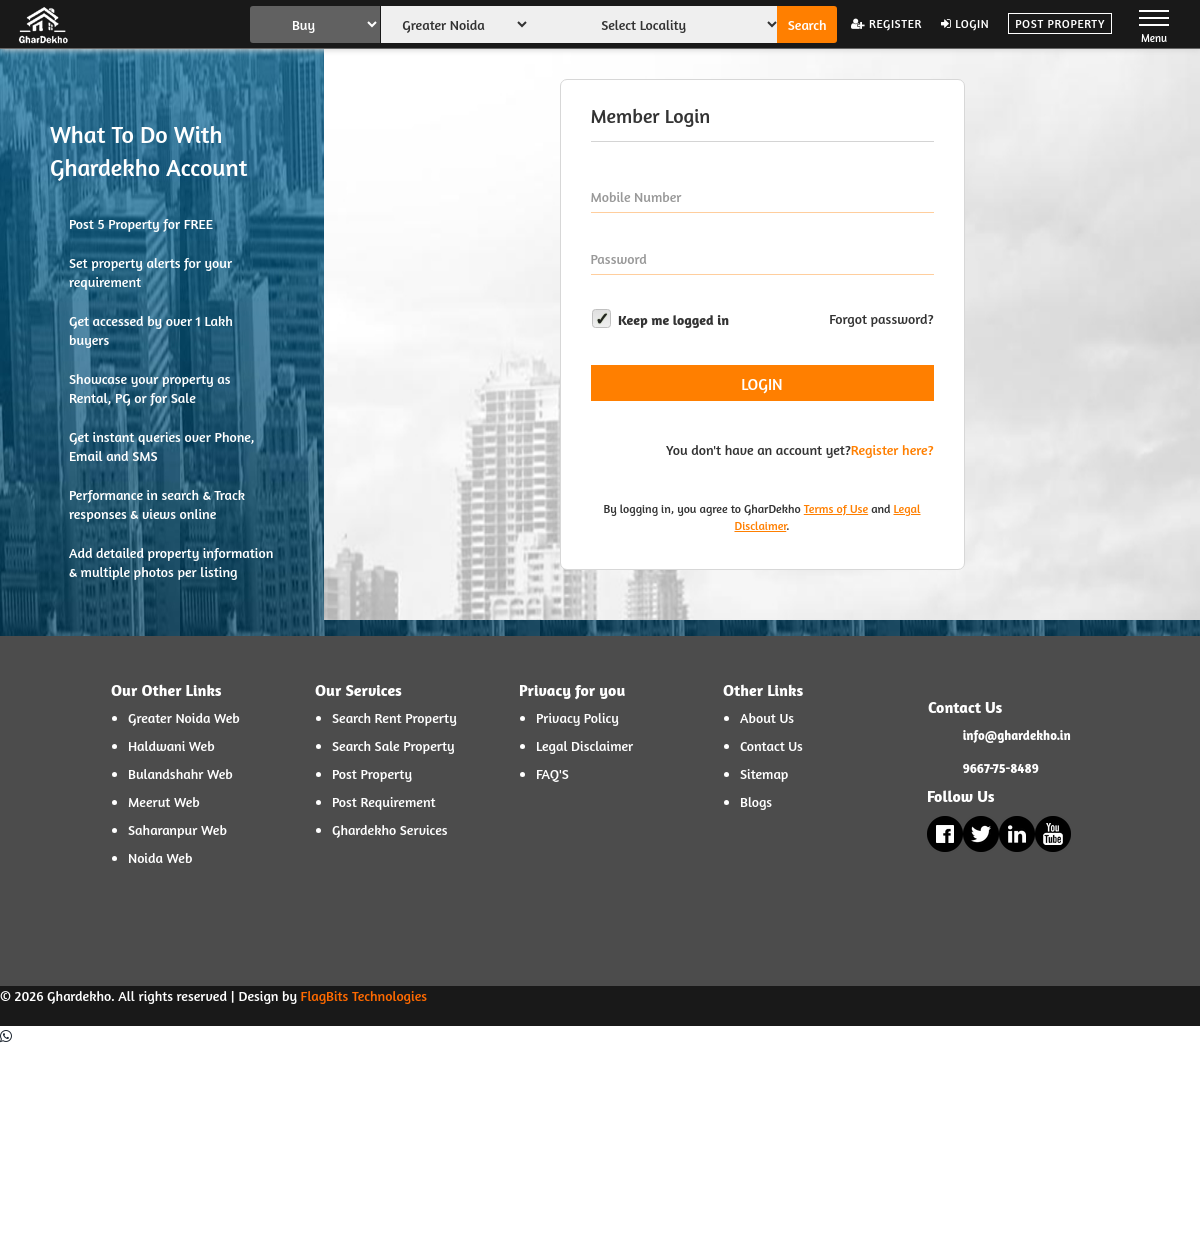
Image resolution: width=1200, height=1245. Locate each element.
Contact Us (771, 745)
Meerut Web (164, 801)
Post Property (1060, 23)
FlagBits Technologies (364, 995)
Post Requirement (384, 801)
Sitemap (764, 773)
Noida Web (160, 857)
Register (886, 23)
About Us (767, 717)
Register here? (892, 449)
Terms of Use (836, 508)
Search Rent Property (394, 717)
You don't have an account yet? (758, 449)
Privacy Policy (577, 717)
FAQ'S (552, 773)
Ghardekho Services (390, 829)
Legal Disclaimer (584, 745)
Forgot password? (881, 318)
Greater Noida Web (184, 717)
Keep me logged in (660, 318)
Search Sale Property (393, 745)
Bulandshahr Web (180, 773)
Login (965, 23)
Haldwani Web (171, 745)
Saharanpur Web (177, 829)
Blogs (756, 801)
